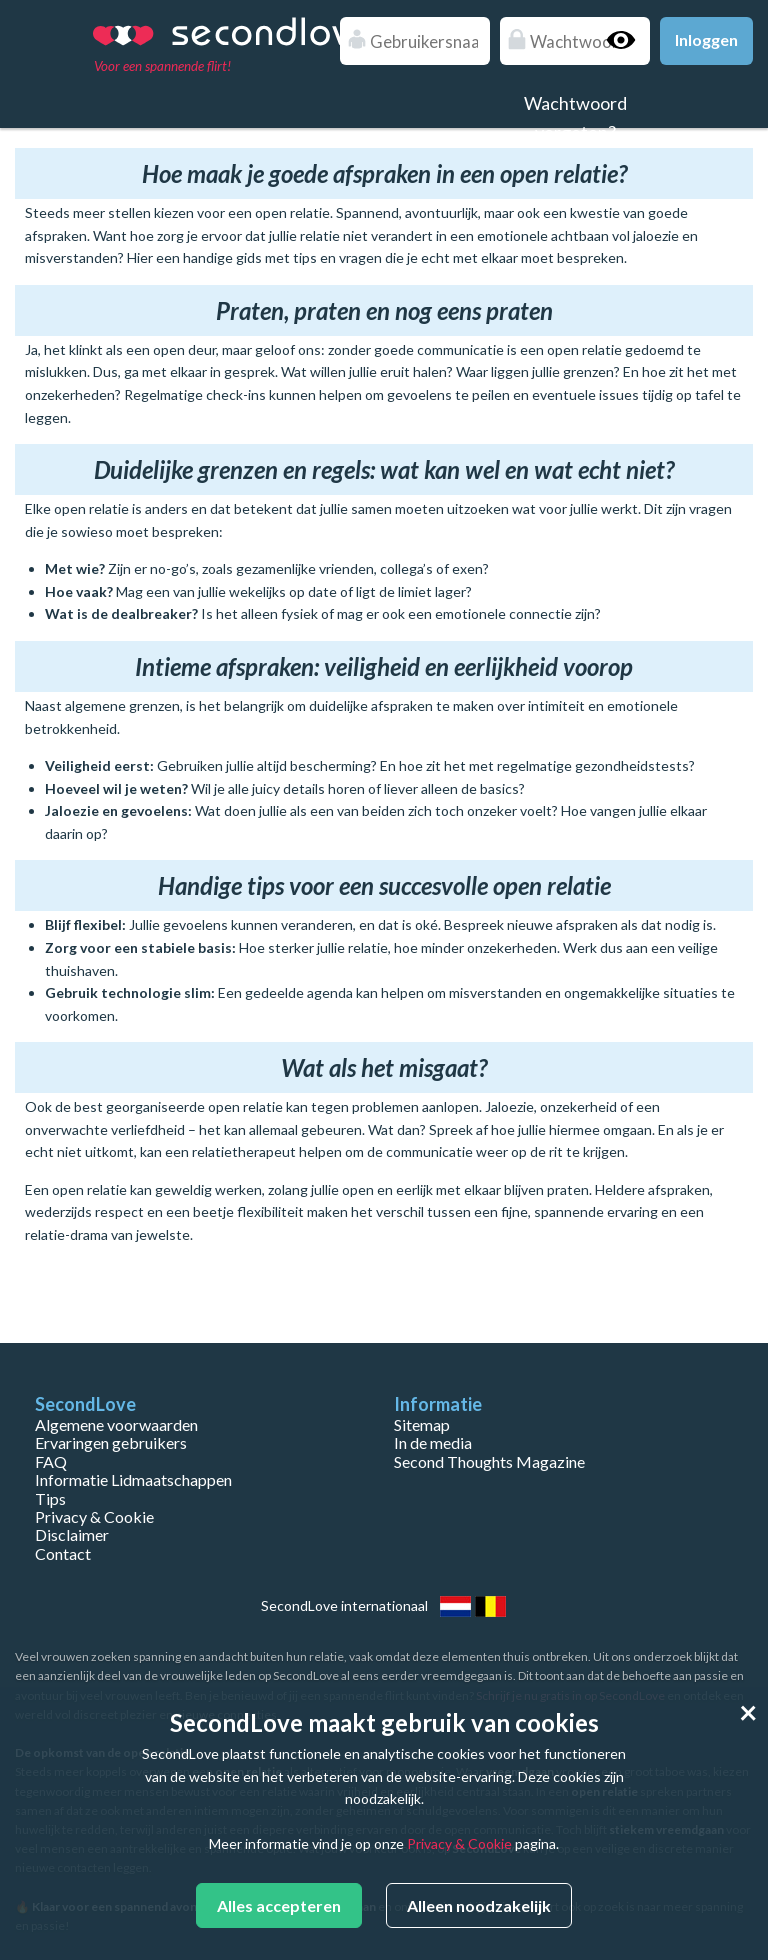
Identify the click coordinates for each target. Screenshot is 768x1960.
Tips (50, 1498)
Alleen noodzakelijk (479, 1905)
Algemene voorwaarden (116, 1424)
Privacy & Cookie (94, 1516)
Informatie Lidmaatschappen (133, 1479)
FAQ (51, 1461)
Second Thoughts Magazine (489, 1461)
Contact (63, 1553)
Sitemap (422, 1424)
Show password (630, 40)
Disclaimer (72, 1534)
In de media (433, 1442)
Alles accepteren (279, 1905)
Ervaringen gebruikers (111, 1442)
